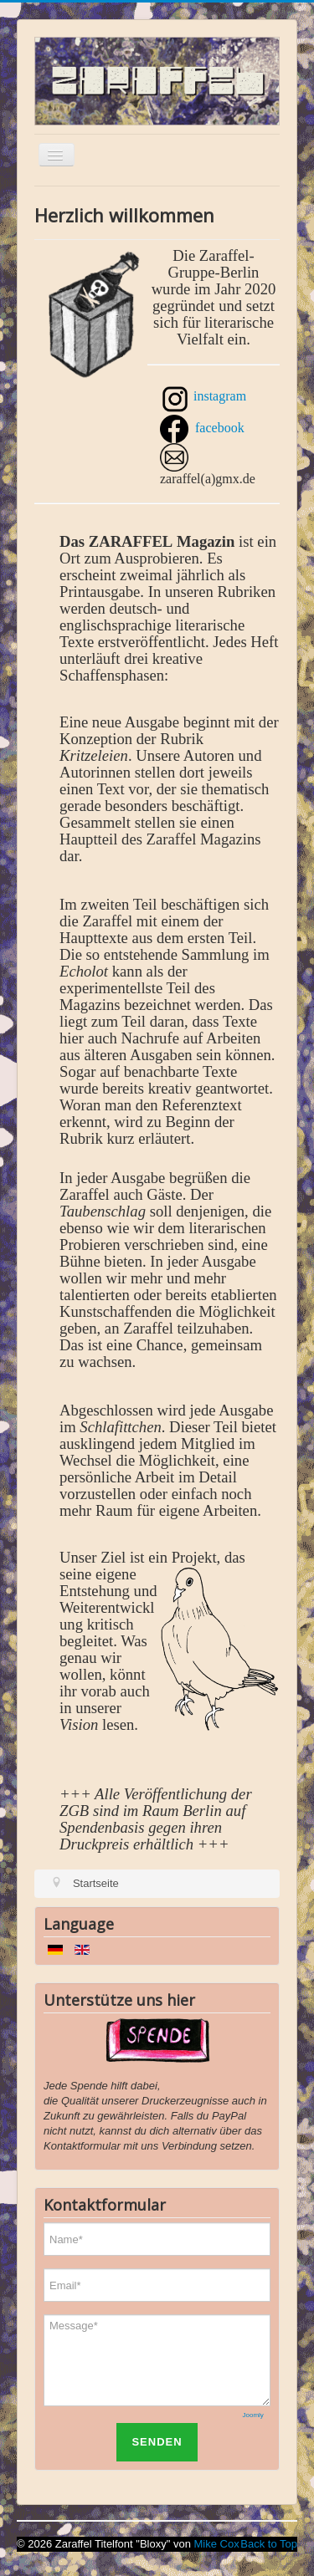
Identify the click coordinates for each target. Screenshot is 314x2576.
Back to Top (268, 2544)
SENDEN (156, 2442)
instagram (219, 396)
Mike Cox (216, 2544)
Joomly (253, 2415)
